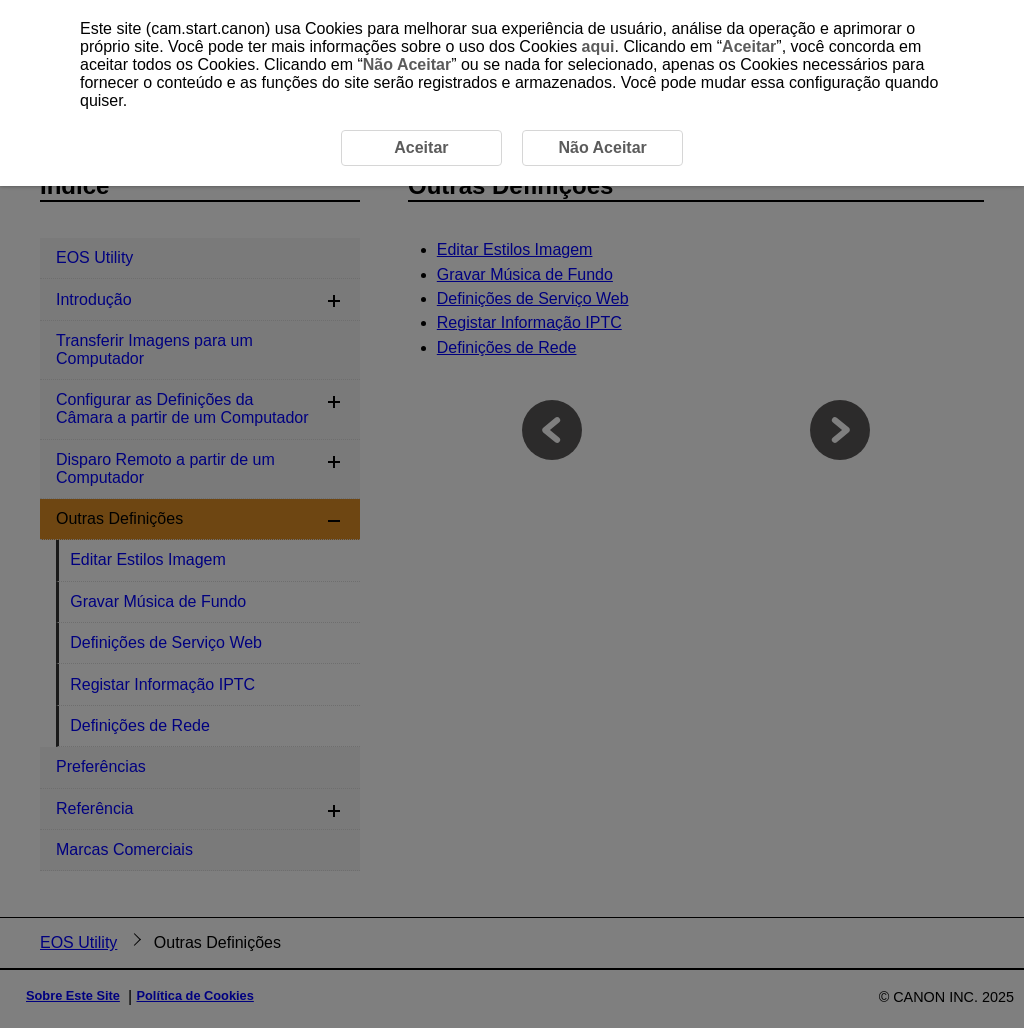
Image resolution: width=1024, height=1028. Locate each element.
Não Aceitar (407, 64)
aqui (598, 46)
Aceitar (749, 46)
